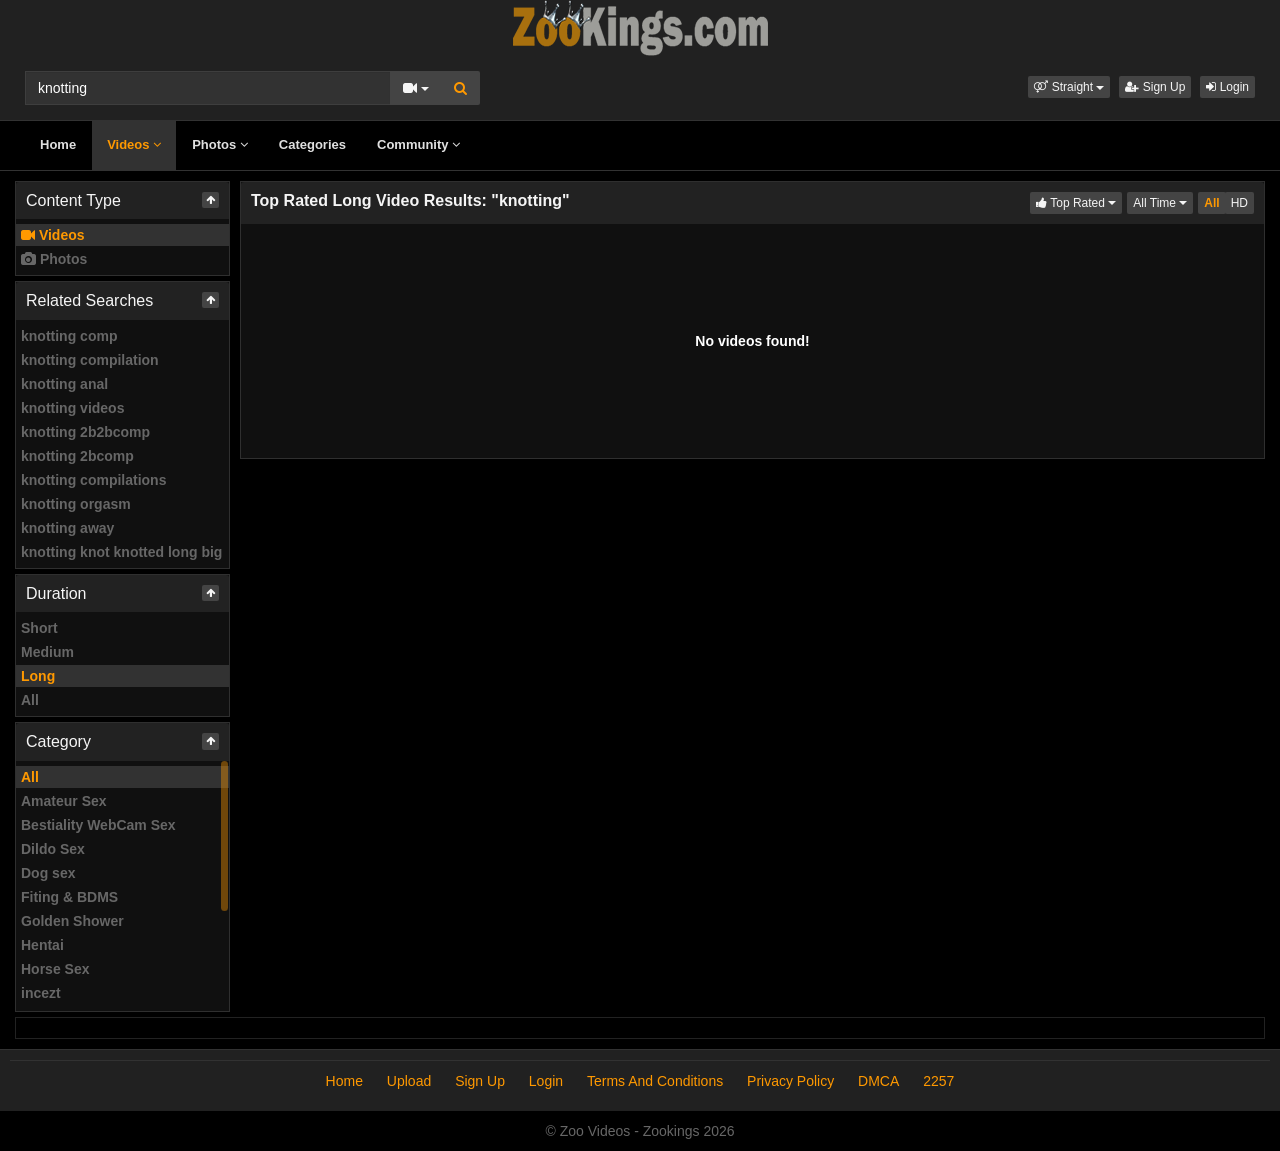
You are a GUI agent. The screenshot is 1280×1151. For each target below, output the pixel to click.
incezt (41, 993)
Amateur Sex (64, 801)
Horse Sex (55, 969)
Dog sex (48, 873)
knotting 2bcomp (77, 456)
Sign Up (1155, 87)
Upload (409, 1081)
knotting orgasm (76, 504)
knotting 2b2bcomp (85, 432)
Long (38, 676)
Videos (134, 144)
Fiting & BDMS (69, 897)
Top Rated (1079, 201)
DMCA (878, 1081)
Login (1227, 87)
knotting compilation (90, 360)
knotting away (67, 528)
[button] (1069, 87)
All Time (1163, 201)
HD (1239, 203)
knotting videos (72, 408)
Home (58, 144)
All (30, 700)
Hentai (42, 945)
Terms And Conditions (655, 1081)
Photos (220, 144)
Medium (47, 652)
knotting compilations (93, 480)
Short (39, 628)
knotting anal (64, 384)
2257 (938, 1081)
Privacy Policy (790, 1081)
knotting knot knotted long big (121, 552)
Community (418, 144)
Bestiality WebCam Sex (98, 825)
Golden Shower (72, 921)
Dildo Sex (53, 849)
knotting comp (69, 336)
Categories (312, 144)
